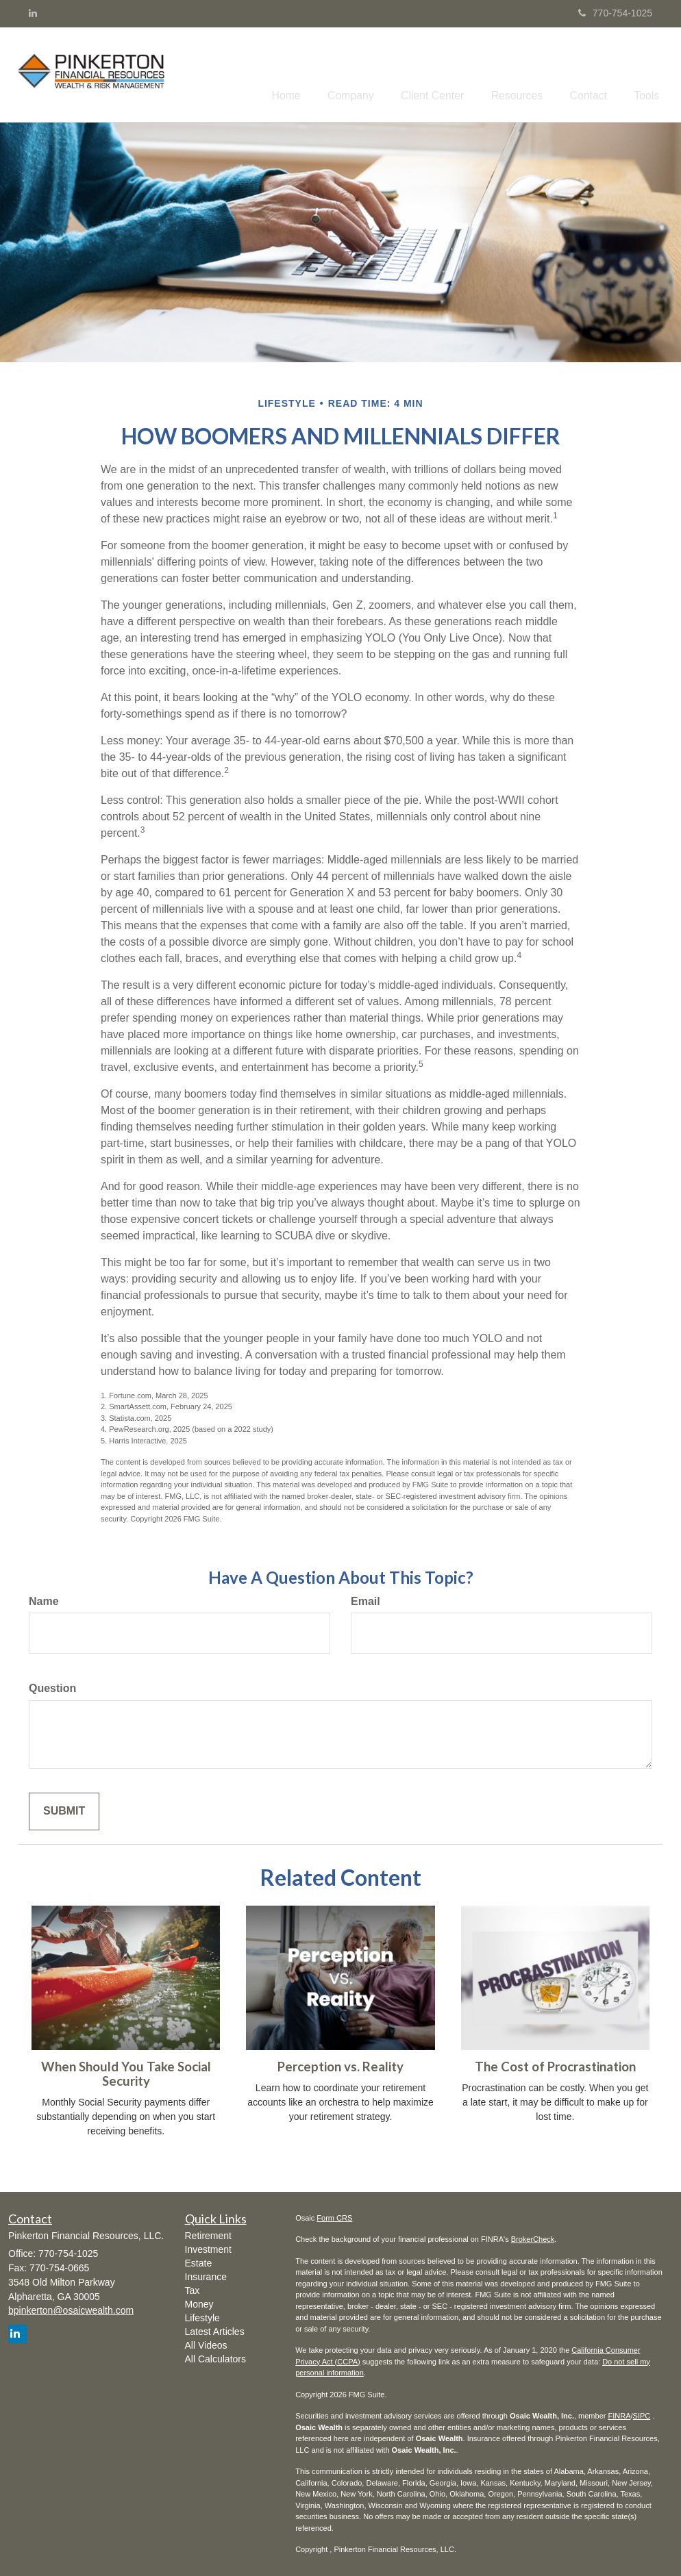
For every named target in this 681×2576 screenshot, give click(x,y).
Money (199, 2301)
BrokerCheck (533, 2236)
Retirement (208, 2232)
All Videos (206, 2342)
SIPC (642, 2413)
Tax (192, 2287)
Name (44, 1598)
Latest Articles (215, 2328)
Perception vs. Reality (340, 2063)
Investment (208, 2246)
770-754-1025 (615, 13)
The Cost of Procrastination (555, 2063)
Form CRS (334, 2214)
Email (365, 1598)
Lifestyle (202, 2315)
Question (52, 1685)
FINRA (619, 2413)
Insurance (206, 2274)
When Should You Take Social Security (126, 2071)
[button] (378, 73)
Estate (198, 2260)
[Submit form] (64, 1809)
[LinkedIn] (33, 13)
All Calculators (215, 2356)
